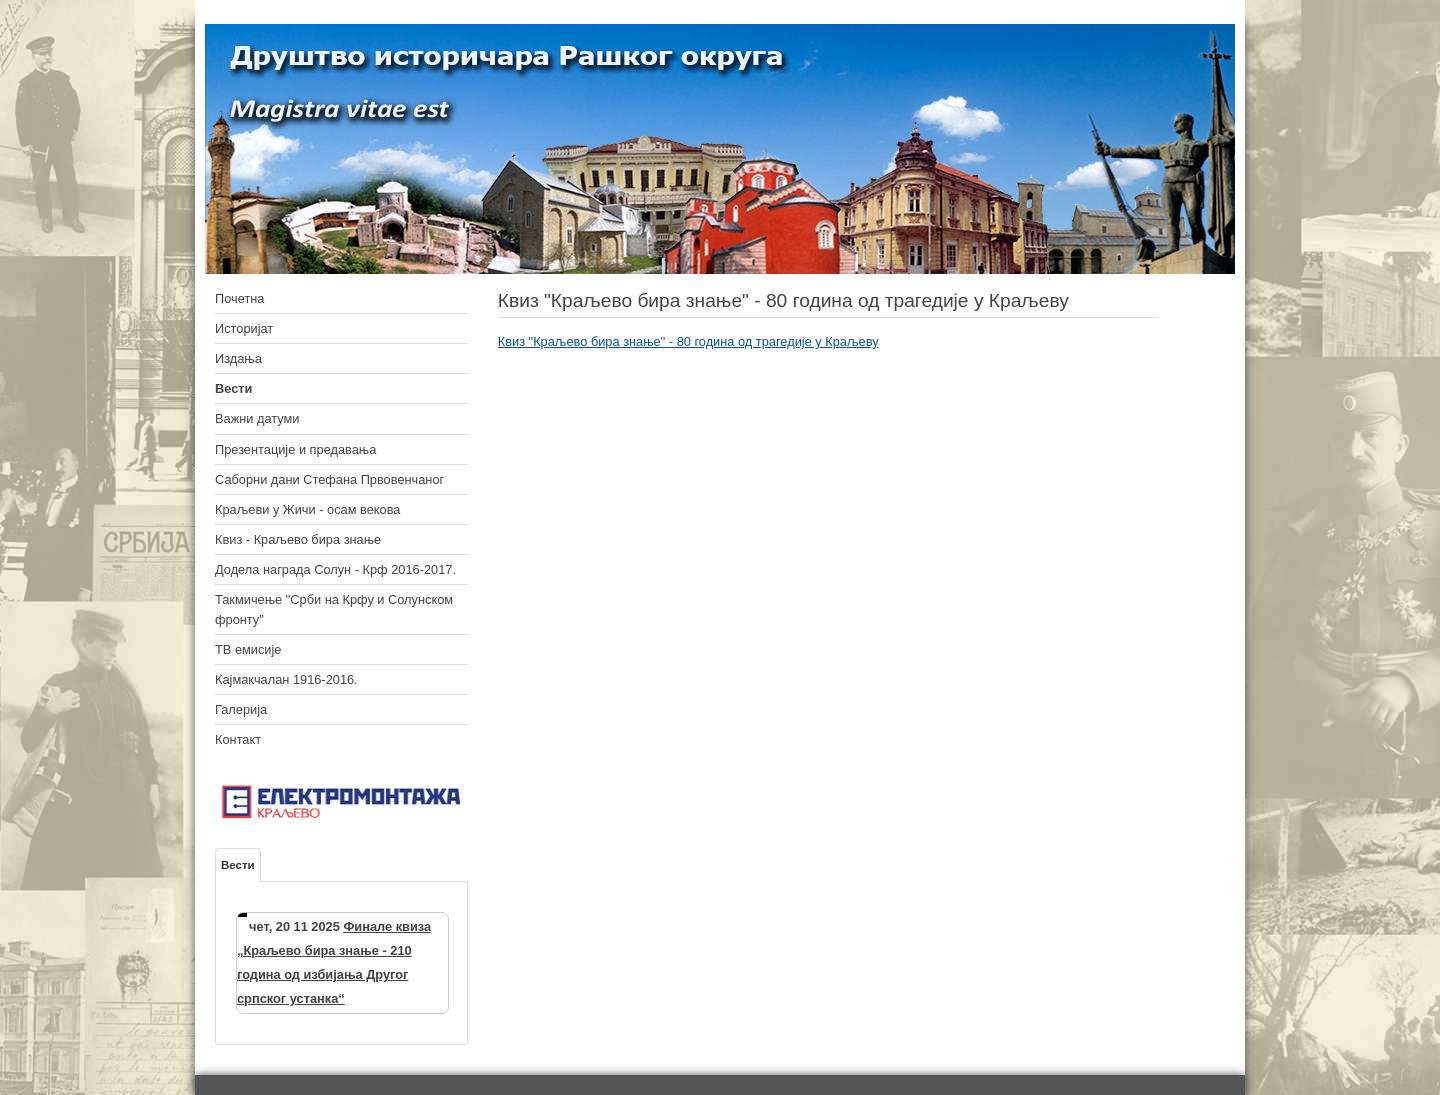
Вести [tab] (238, 865)
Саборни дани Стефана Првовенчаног (329, 479)
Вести (233, 388)
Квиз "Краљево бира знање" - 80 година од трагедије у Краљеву (688, 341)
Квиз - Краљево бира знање (298, 539)
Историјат (244, 328)
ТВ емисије (248, 649)
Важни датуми (257, 418)
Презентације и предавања (295, 449)
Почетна (239, 298)
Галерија (241, 709)
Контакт (238, 739)
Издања (238, 358)
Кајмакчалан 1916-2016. (286, 679)
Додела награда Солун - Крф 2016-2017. (335, 569)
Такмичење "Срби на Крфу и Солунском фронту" (334, 609)
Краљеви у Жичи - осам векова (307, 509)
